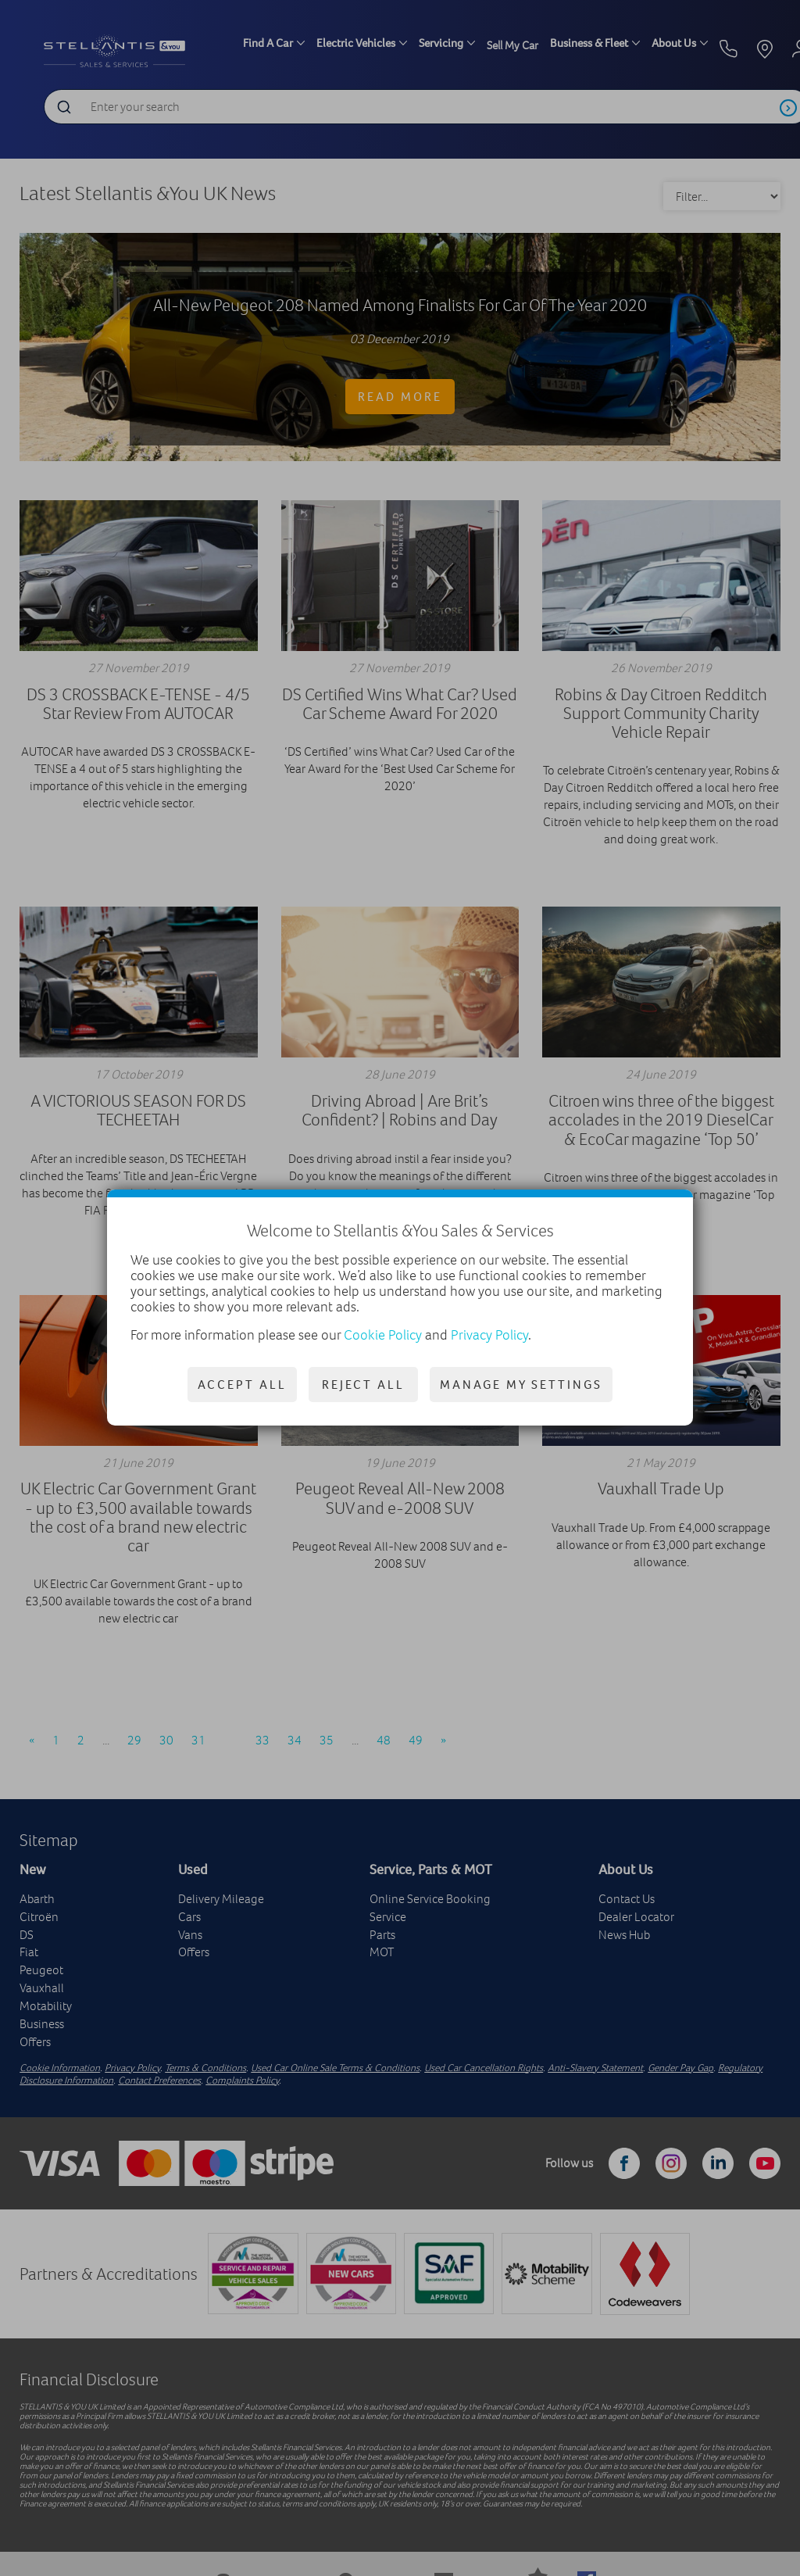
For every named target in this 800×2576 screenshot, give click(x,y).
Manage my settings (521, 1384)
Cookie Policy (383, 1334)
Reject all (363, 1384)
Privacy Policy (489, 1334)
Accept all (242, 1384)
